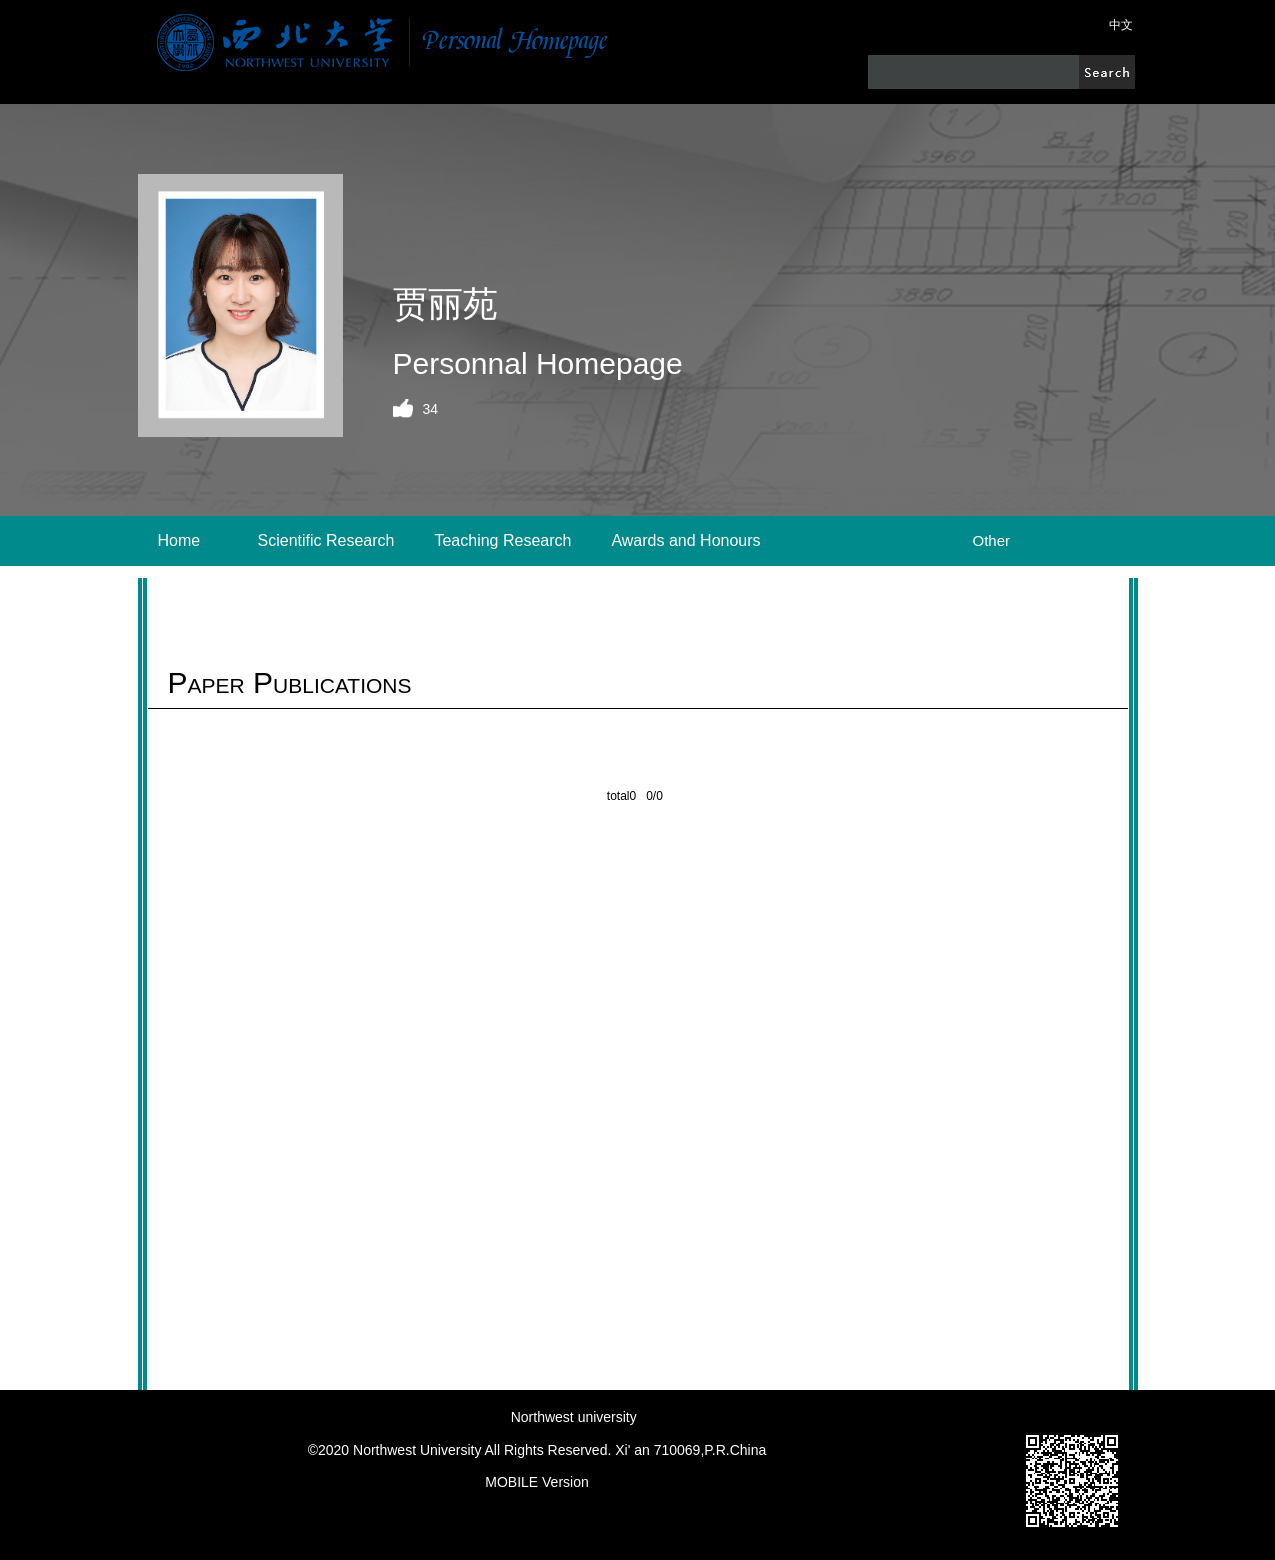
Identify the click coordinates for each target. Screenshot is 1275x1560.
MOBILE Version (537, 1482)
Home (179, 540)
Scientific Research (326, 540)
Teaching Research (502, 540)
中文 (1121, 25)
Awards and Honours (685, 540)
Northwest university (574, 1417)
